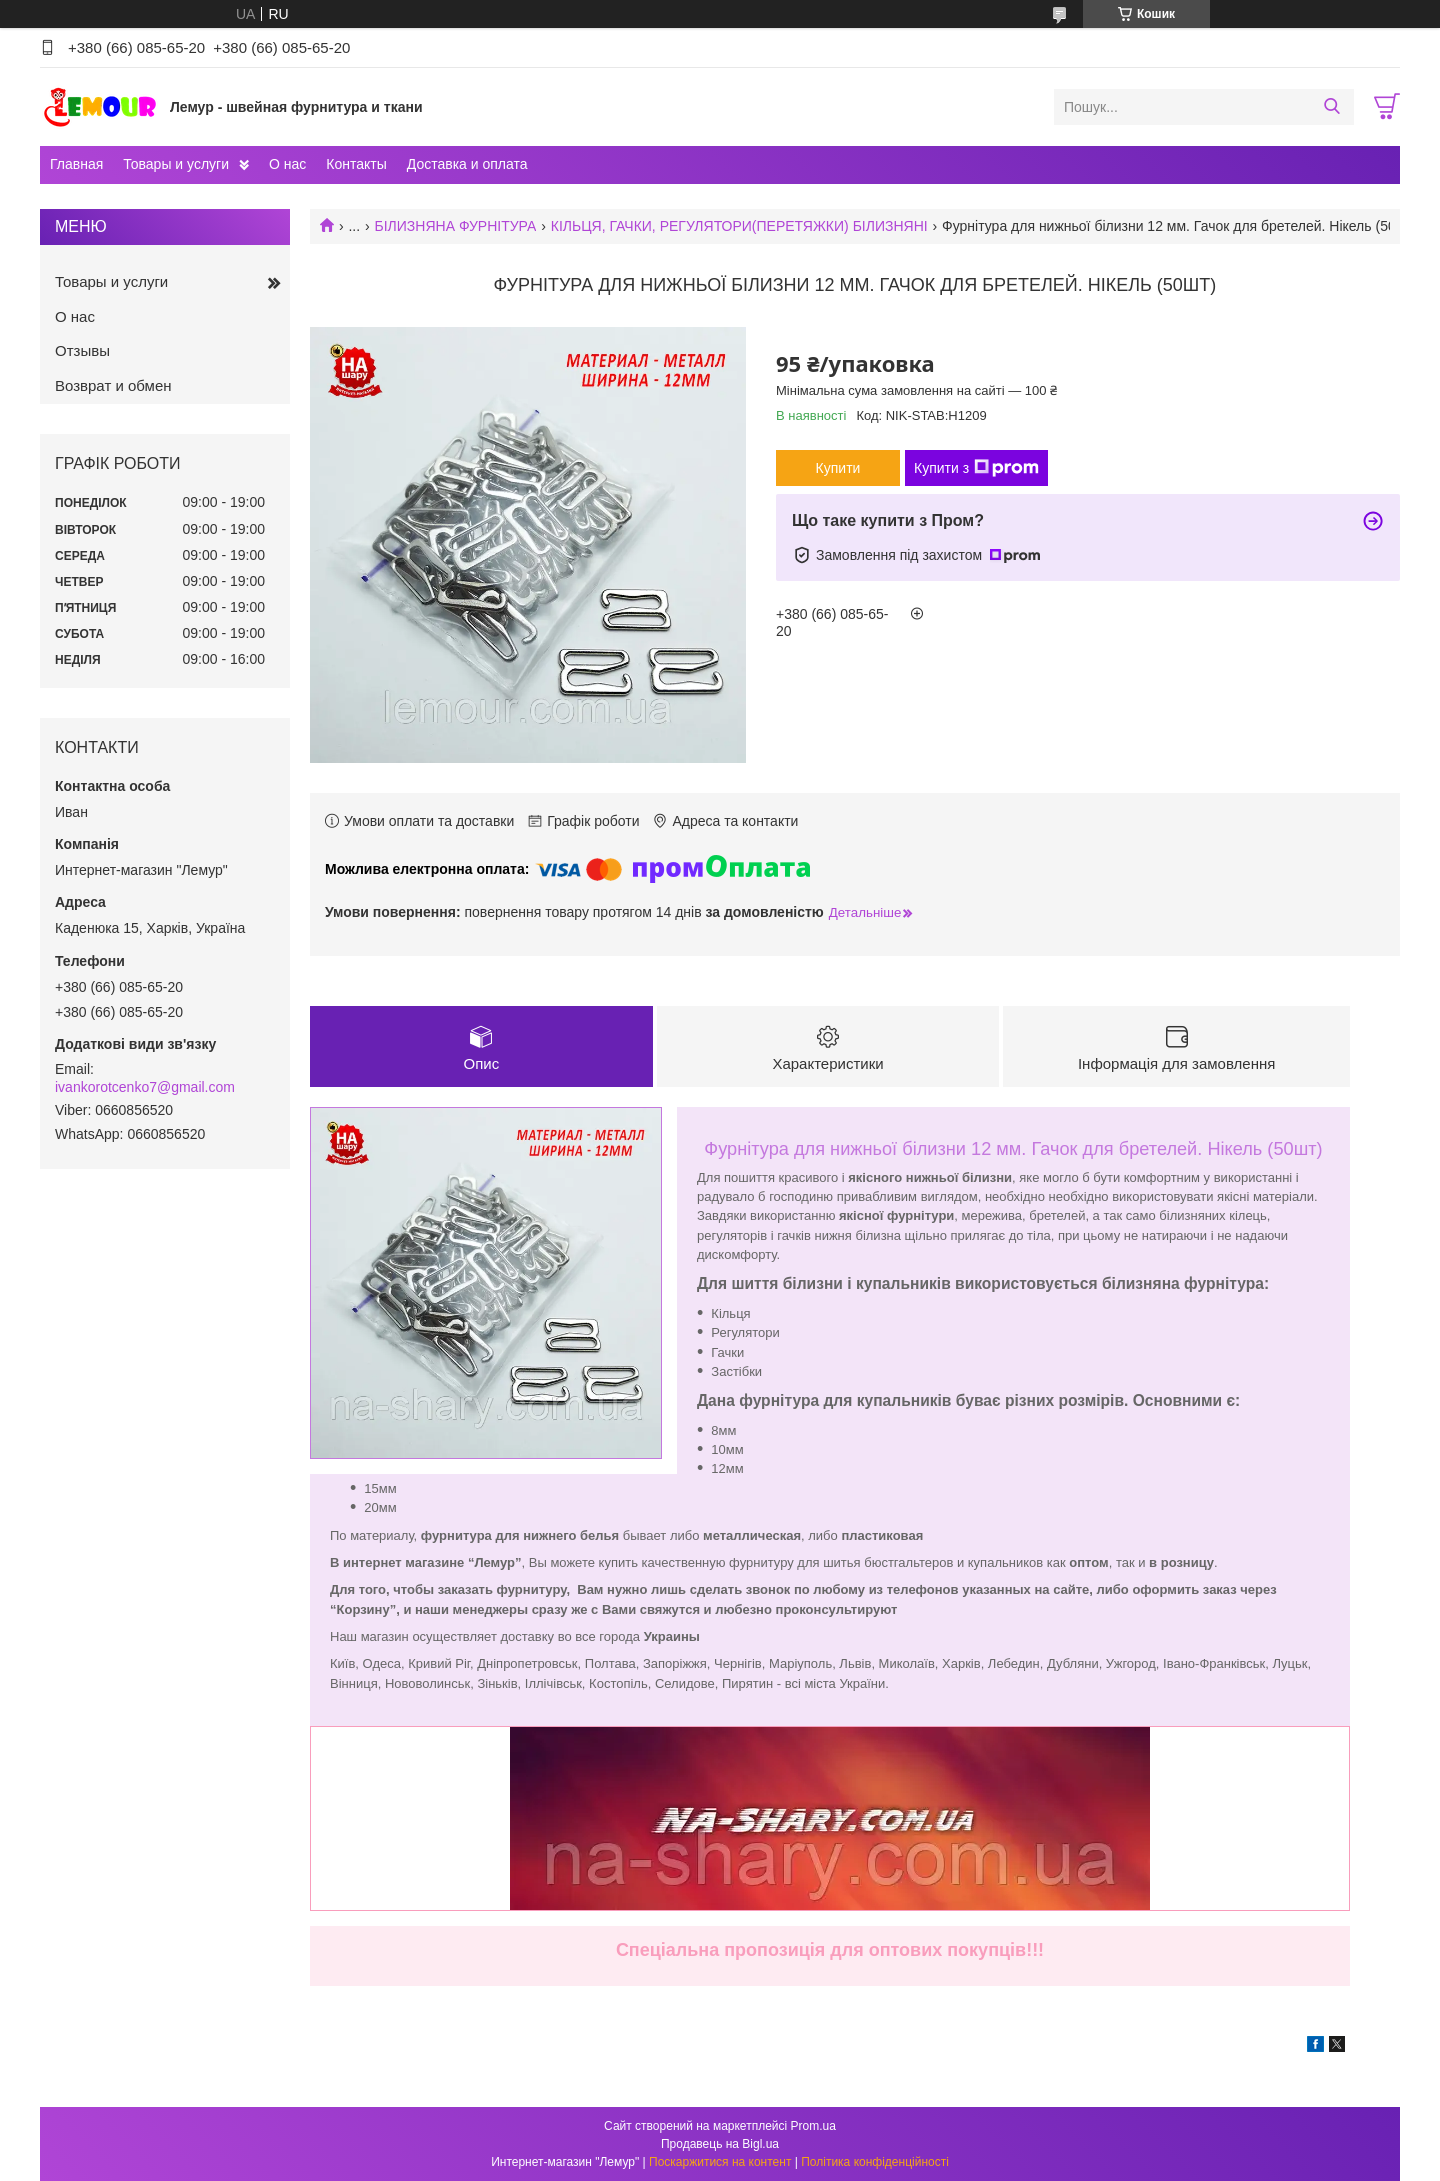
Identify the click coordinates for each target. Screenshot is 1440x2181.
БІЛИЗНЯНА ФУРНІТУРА (456, 226)
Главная (76, 164)
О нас (287, 164)
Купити (838, 468)
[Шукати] (1331, 107)
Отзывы (82, 350)
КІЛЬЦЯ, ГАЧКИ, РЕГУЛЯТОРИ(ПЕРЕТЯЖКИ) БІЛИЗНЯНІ (739, 226)
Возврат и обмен (113, 385)
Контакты (356, 164)
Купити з (976, 468)
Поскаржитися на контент (720, 2162)
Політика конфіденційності (875, 2162)
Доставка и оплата (467, 164)
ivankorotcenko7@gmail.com (145, 1087)
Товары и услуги (176, 164)
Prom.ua (813, 2126)
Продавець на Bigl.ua (720, 2144)
